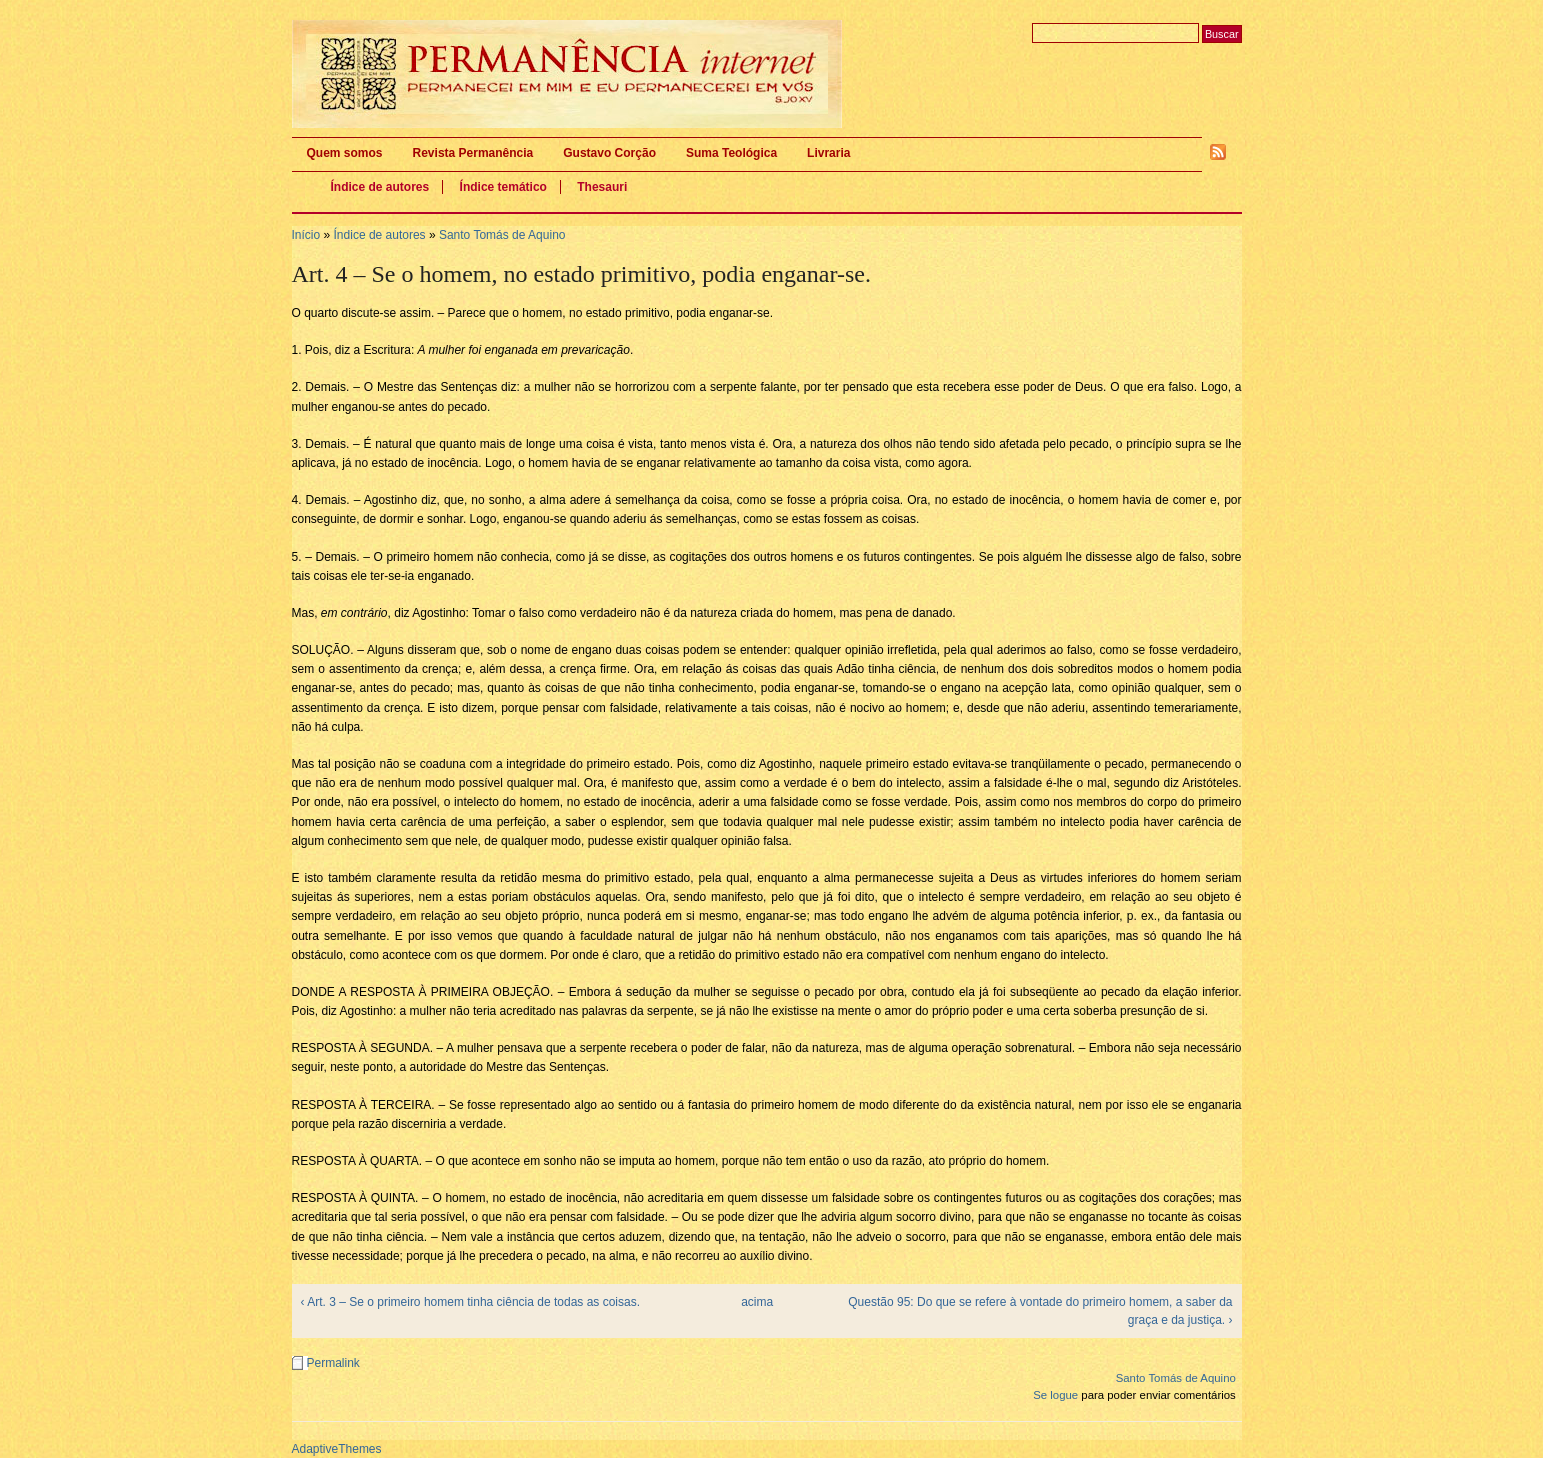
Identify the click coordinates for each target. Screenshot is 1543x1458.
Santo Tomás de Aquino (502, 235)
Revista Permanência (473, 153)
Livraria (828, 153)
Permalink (333, 1363)
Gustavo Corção (609, 153)
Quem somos (345, 153)
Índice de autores (380, 187)
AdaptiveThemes (337, 1449)
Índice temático (503, 187)
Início (306, 235)
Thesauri (602, 187)
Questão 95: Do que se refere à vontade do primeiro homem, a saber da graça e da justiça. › (1040, 1311)
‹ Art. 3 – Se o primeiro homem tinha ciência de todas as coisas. (471, 1302)
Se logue (1055, 1395)
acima (757, 1302)
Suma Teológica (731, 153)
